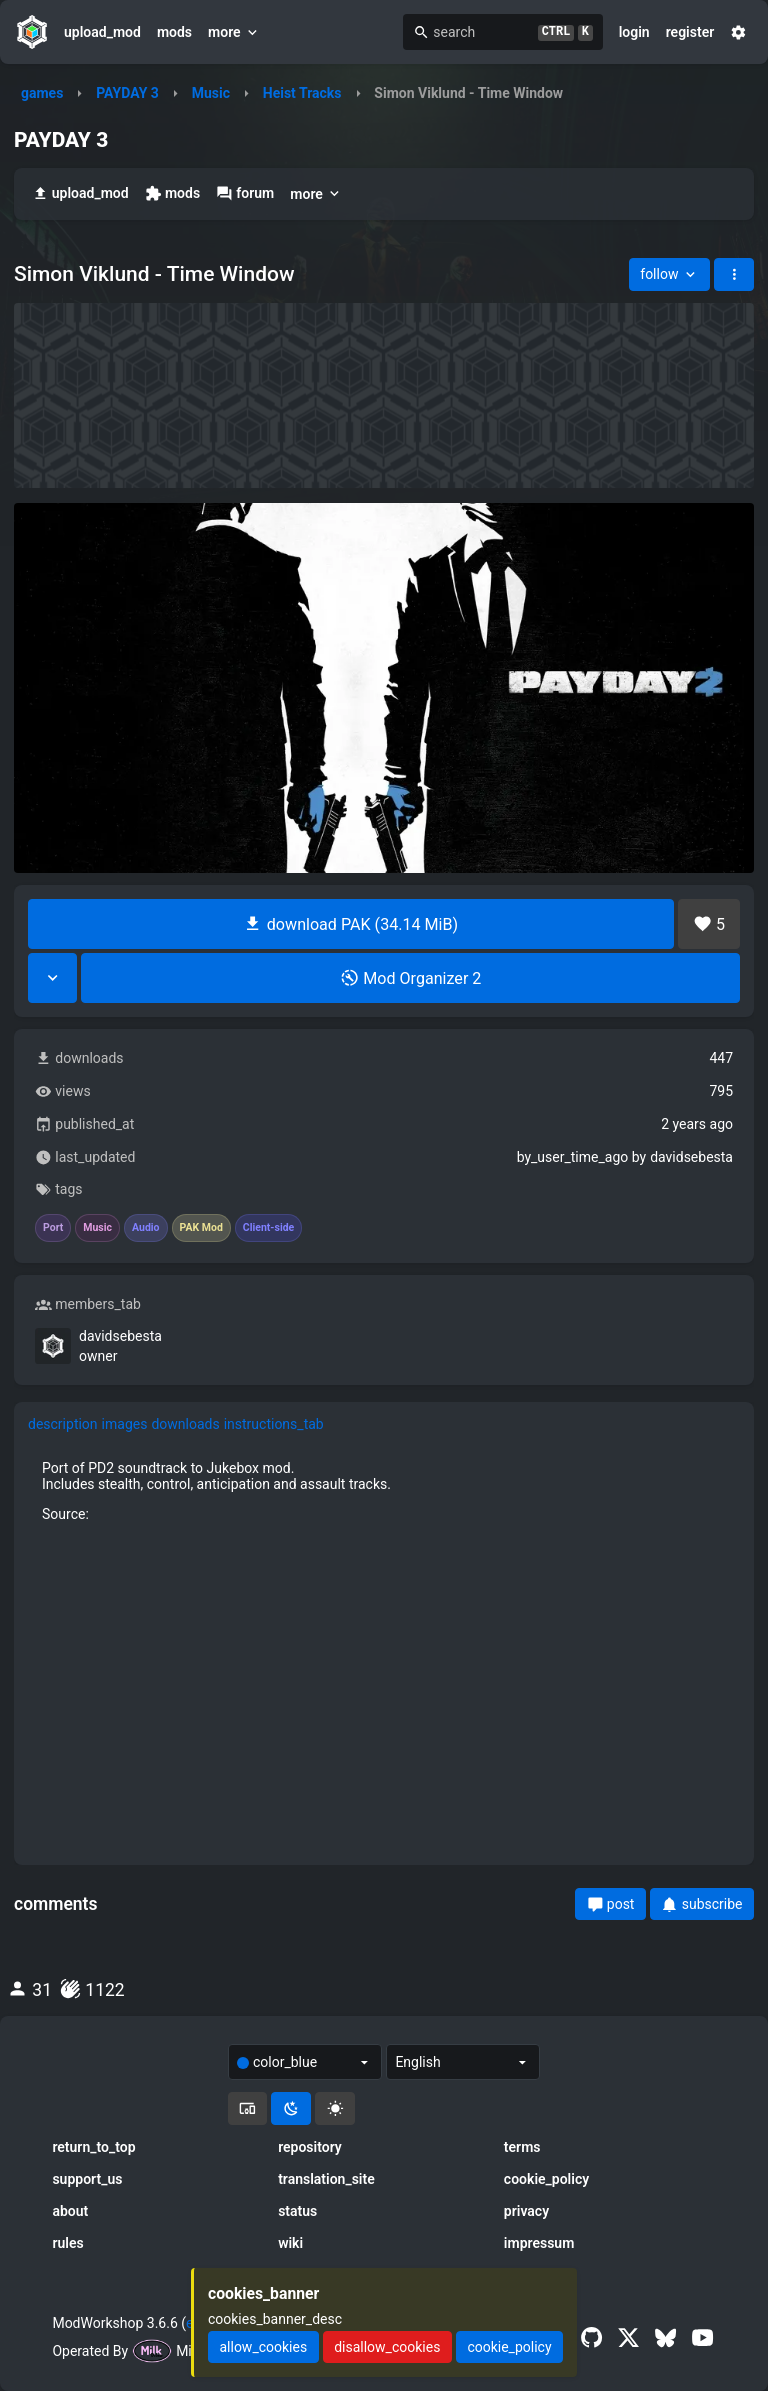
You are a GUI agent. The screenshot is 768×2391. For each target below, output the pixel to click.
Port (53, 1228)
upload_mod (102, 32)
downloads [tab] (185, 1424)
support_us (87, 2179)
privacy (526, 2211)
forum (245, 193)
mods (174, 32)
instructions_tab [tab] (274, 1424)
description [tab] (63, 1424)
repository (310, 2147)
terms (522, 2147)
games (42, 93)
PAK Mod (201, 1228)
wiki (290, 2243)
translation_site (326, 2179)
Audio (146, 1228)
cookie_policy (546, 2179)
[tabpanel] (384, 1648)
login (634, 32)
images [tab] (125, 1424)
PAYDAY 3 (127, 93)
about (70, 2211)
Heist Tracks (302, 93)
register (690, 32)
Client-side (268, 1228)
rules (67, 2243)
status (297, 2211)
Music (211, 93)
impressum (539, 2243)
